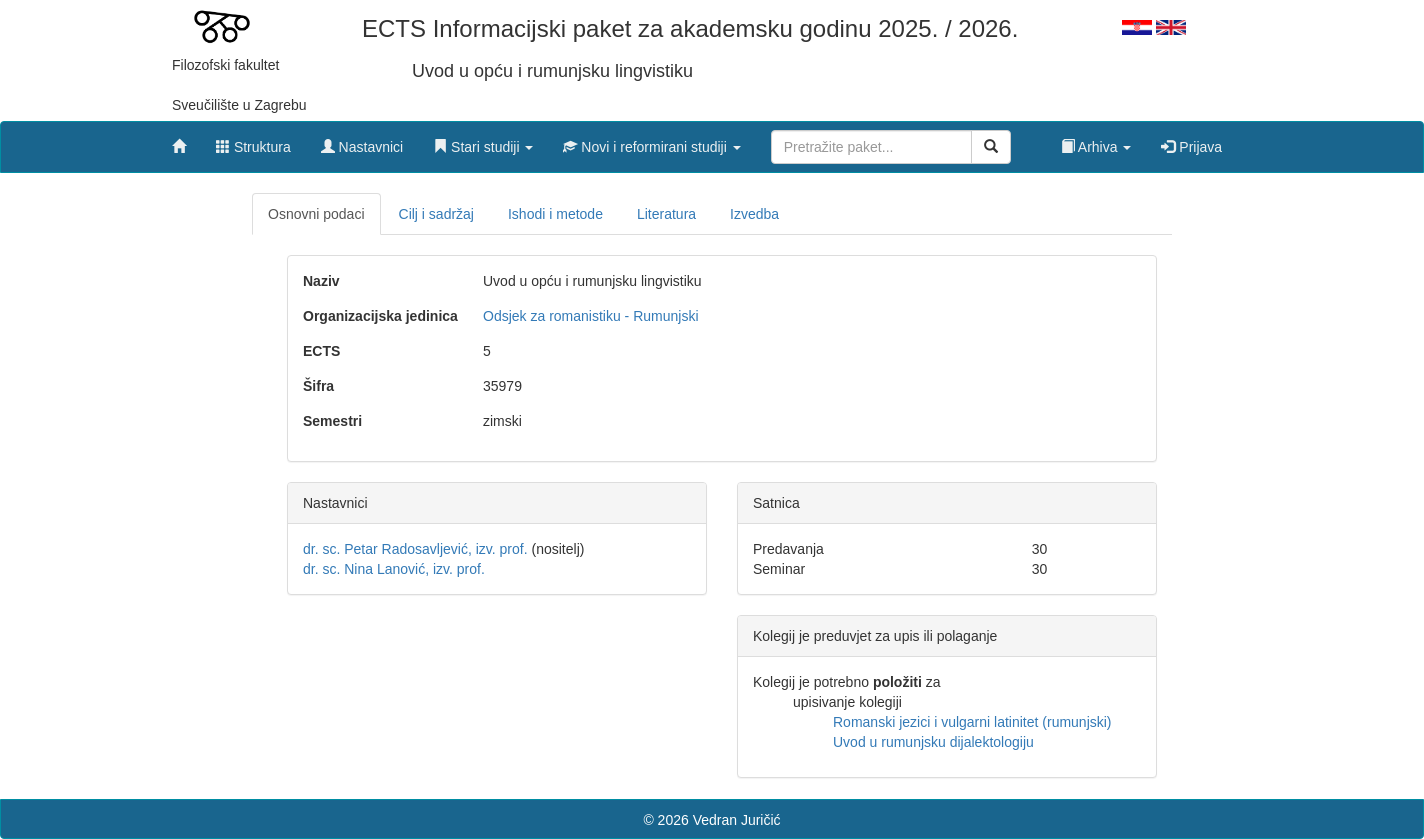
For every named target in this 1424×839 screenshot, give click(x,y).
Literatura (666, 214)
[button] (483, 142)
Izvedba (754, 214)
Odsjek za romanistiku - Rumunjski (591, 316)
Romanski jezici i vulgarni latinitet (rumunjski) (972, 722)
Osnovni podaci (316, 214)
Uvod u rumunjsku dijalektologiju (933, 742)
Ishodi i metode (555, 214)
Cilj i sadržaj (436, 214)
